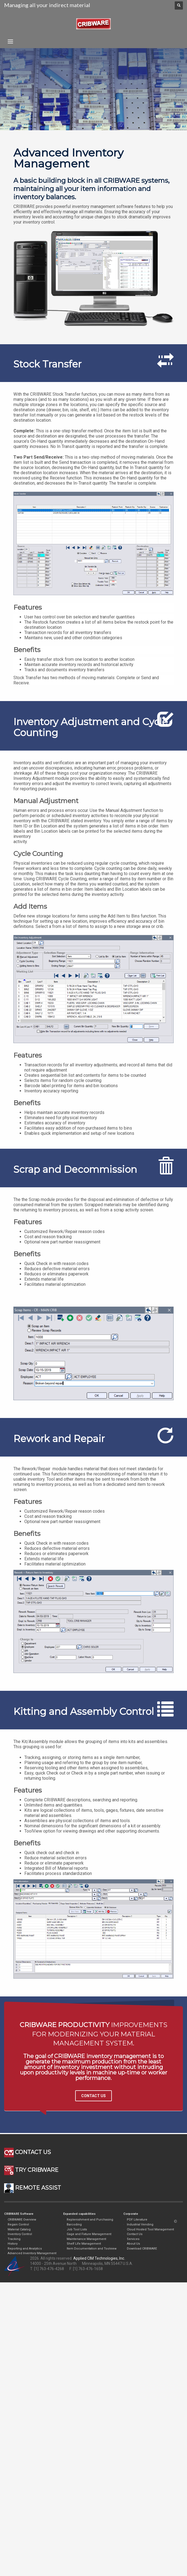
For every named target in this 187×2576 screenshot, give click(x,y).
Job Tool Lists (77, 2229)
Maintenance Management (86, 2239)
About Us (133, 2243)
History (12, 2243)
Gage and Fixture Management (89, 2234)
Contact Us (134, 2234)
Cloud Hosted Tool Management (150, 2229)
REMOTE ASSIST (32, 2187)
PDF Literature (137, 2219)
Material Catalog (19, 2229)
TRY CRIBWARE (31, 2170)
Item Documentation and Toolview (91, 2248)
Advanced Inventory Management (32, 2253)
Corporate (130, 2214)
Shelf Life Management (84, 2243)
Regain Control (18, 2224)
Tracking (14, 2239)
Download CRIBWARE (142, 2248)
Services (133, 2239)
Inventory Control (20, 2234)
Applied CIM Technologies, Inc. (99, 2258)
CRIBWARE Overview (22, 2219)
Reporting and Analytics (25, 2248)
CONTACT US (93, 2096)
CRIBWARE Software (18, 2214)
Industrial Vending (140, 2224)
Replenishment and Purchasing (90, 2219)
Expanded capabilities (79, 2214)
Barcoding (74, 2224)
